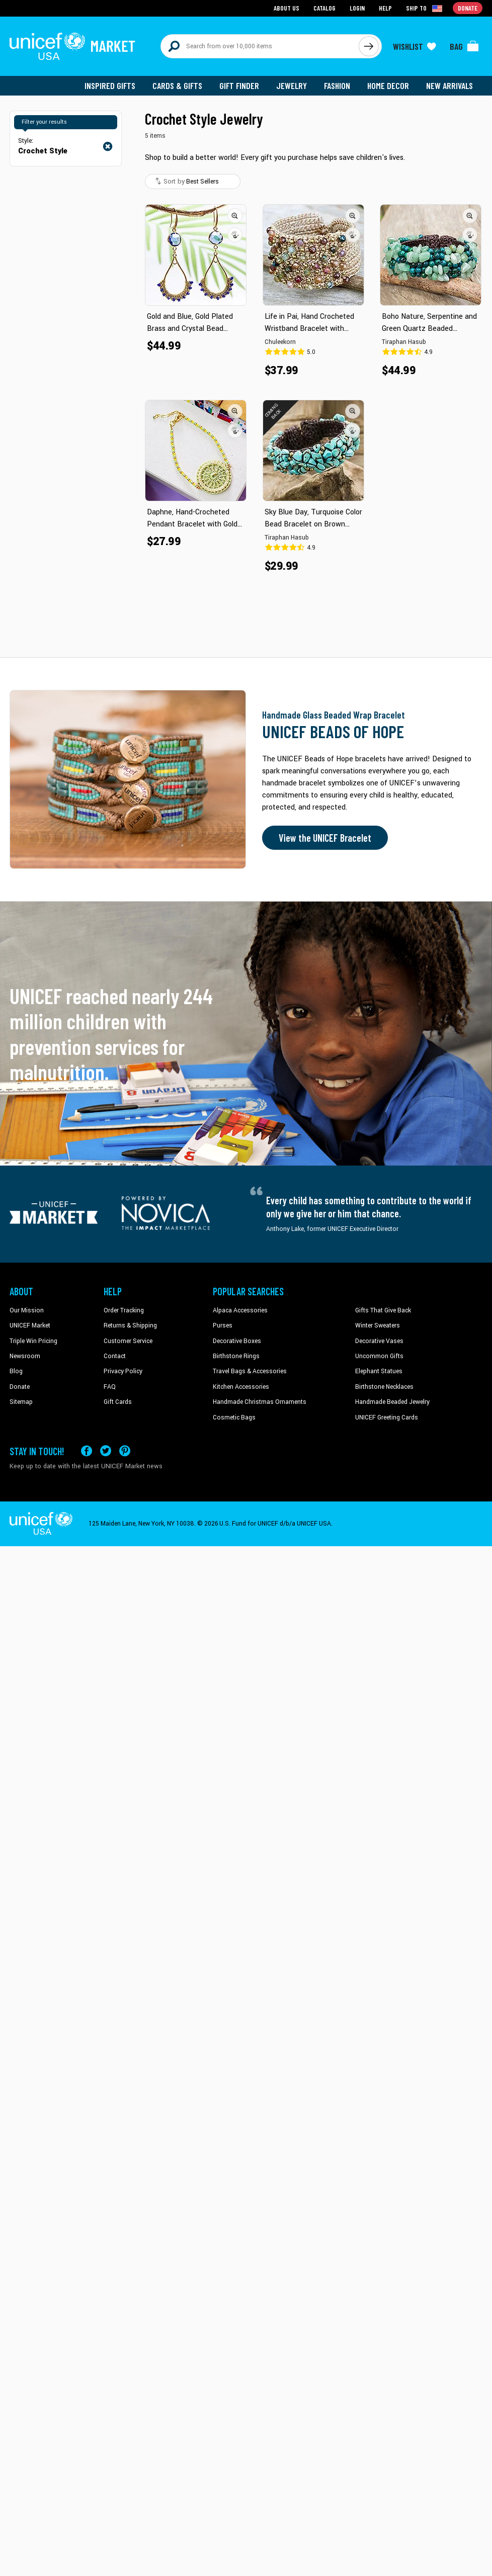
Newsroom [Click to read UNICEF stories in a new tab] (25, 1356)
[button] (234, 215)
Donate (20, 1386)
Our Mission (27, 1310)
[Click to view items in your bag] (464, 46)
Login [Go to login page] (357, 8)
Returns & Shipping (130, 1325)
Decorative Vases (379, 1341)
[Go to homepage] (72, 46)
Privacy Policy (123, 1371)
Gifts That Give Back (383, 1310)
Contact (115, 1356)
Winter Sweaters (377, 1325)
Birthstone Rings (236, 1356)
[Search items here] (260, 46)
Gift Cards (118, 1401)
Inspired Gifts (110, 85)
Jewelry (291, 85)
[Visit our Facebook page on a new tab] (86, 1451)
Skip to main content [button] (246, 0)
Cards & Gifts (177, 85)
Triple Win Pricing (33, 1341)
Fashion (337, 85)
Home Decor (388, 85)
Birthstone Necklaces (384, 1386)
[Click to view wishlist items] (414, 46)
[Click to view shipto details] (425, 8)
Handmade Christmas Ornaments (259, 1401)
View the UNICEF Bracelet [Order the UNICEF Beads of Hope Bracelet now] (325, 838)
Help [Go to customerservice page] (385, 8)
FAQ (110, 1386)
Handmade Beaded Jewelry (392, 1401)
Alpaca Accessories (240, 1310)
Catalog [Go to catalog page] (324, 8)
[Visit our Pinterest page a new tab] (125, 1451)
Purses (222, 1325)
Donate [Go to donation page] (467, 8)
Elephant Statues (378, 1371)
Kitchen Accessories (241, 1386)
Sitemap (21, 1401)
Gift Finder (239, 85)
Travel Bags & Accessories (250, 1371)
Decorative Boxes (237, 1341)
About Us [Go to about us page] (286, 8)
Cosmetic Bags (234, 1417)
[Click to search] (369, 46)
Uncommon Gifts (379, 1356)
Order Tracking (124, 1310)
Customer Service (128, 1341)
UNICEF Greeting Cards (386, 1417)
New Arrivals (449, 85)
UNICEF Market (30, 1325)
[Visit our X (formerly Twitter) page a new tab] (106, 1451)
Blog (16, 1371)
